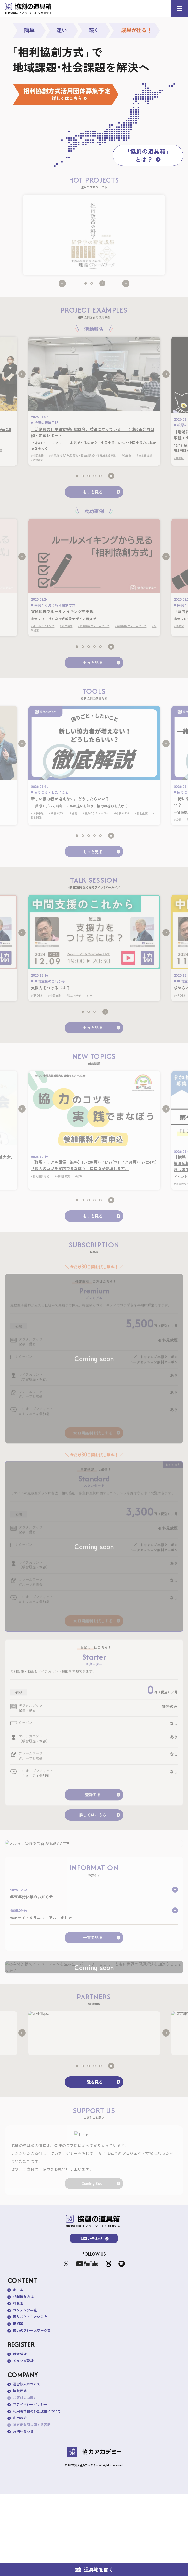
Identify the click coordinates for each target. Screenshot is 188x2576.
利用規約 (20, 2417)
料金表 (18, 2303)
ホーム (18, 2289)
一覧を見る (93, 2082)
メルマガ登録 (23, 2360)
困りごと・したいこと (30, 2316)
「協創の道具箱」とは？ (147, 155)
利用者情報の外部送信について (37, 2411)
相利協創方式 (23, 2296)
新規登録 (20, 2353)
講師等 (18, 2323)
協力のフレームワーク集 (32, 2330)
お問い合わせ (91, 2238)
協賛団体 (20, 2390)
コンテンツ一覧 (25, 2310)
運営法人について (26, 2383)
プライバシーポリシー (30, 2404)
